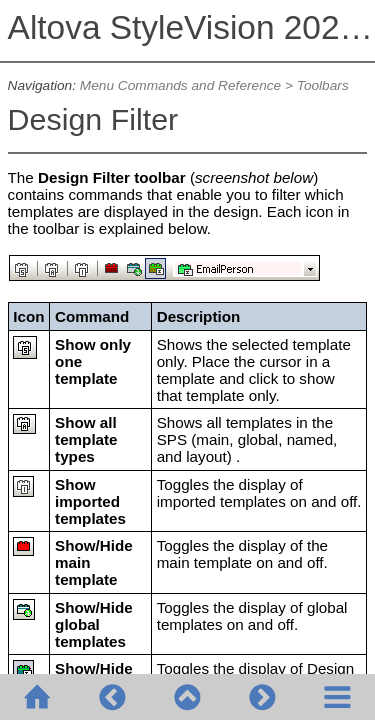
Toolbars (323, 85)
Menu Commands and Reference (180, 85)
